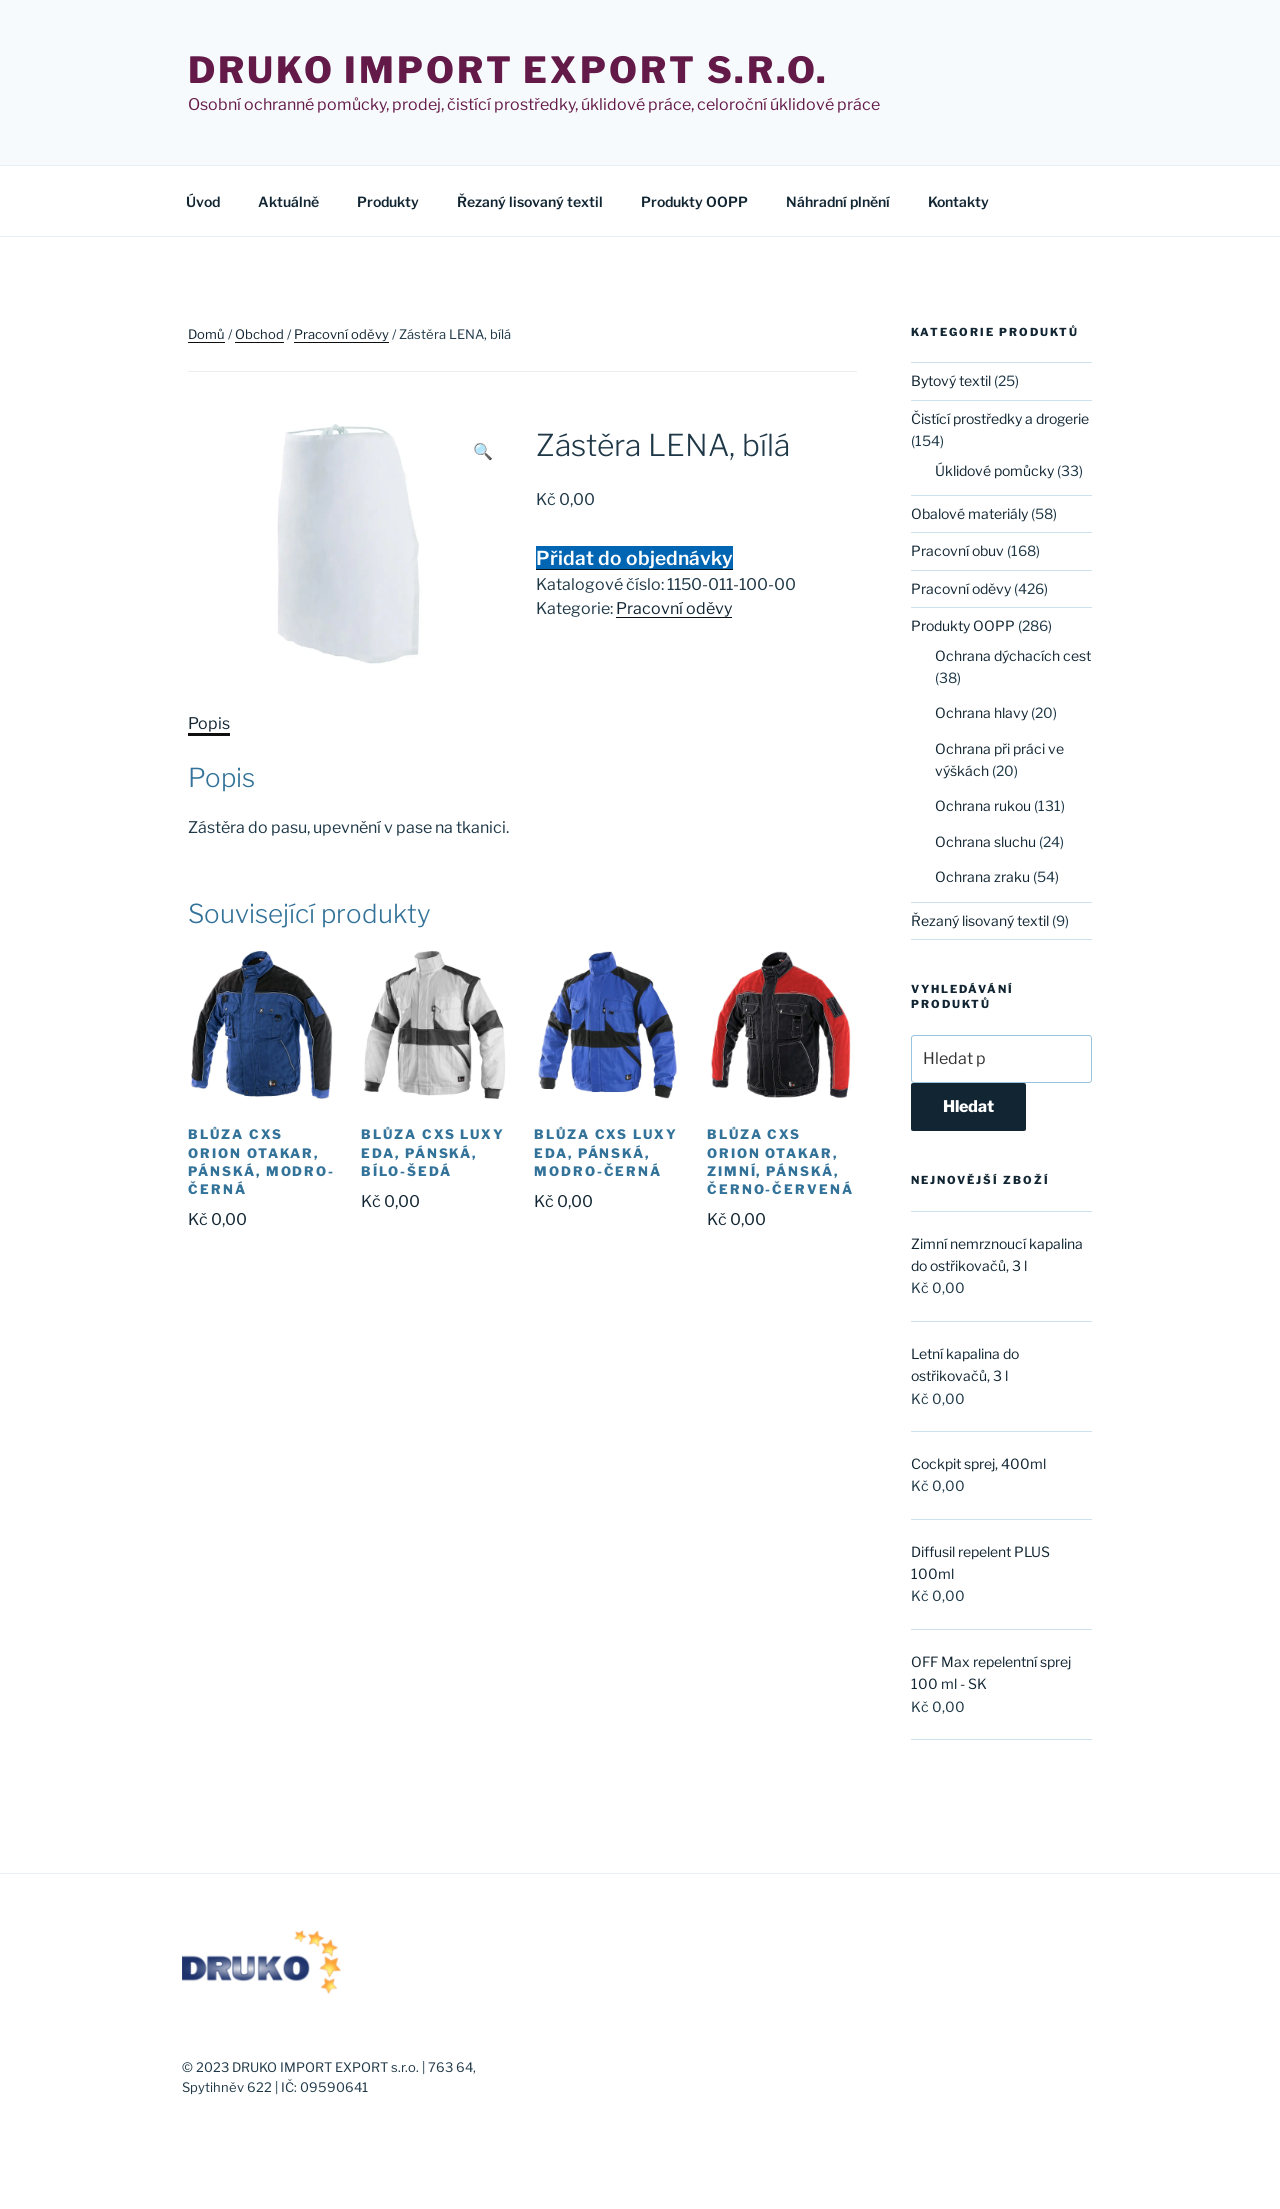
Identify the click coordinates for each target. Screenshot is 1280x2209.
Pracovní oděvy (341, 334)
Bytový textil (951, 380)
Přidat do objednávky (634, 558)
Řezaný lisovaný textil (530, 201)
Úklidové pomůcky (994, 470)
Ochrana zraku (982, 876)
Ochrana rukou (983, 805)
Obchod (259, 334)
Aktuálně (288, 201)
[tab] (209, 724)
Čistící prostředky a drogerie (1000, 418)
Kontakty (958, 201)
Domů (206, 334)
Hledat (968, 1106)
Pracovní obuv (957, 550)
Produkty (388, 201)
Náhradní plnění (838, 201)
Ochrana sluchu (985, 841)
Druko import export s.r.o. (508, 70)
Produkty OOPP (694, 201)
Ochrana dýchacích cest (1013, 655)
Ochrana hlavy (981, 712)
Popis (209, 723)
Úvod (203, 201)
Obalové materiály (969, 513)
